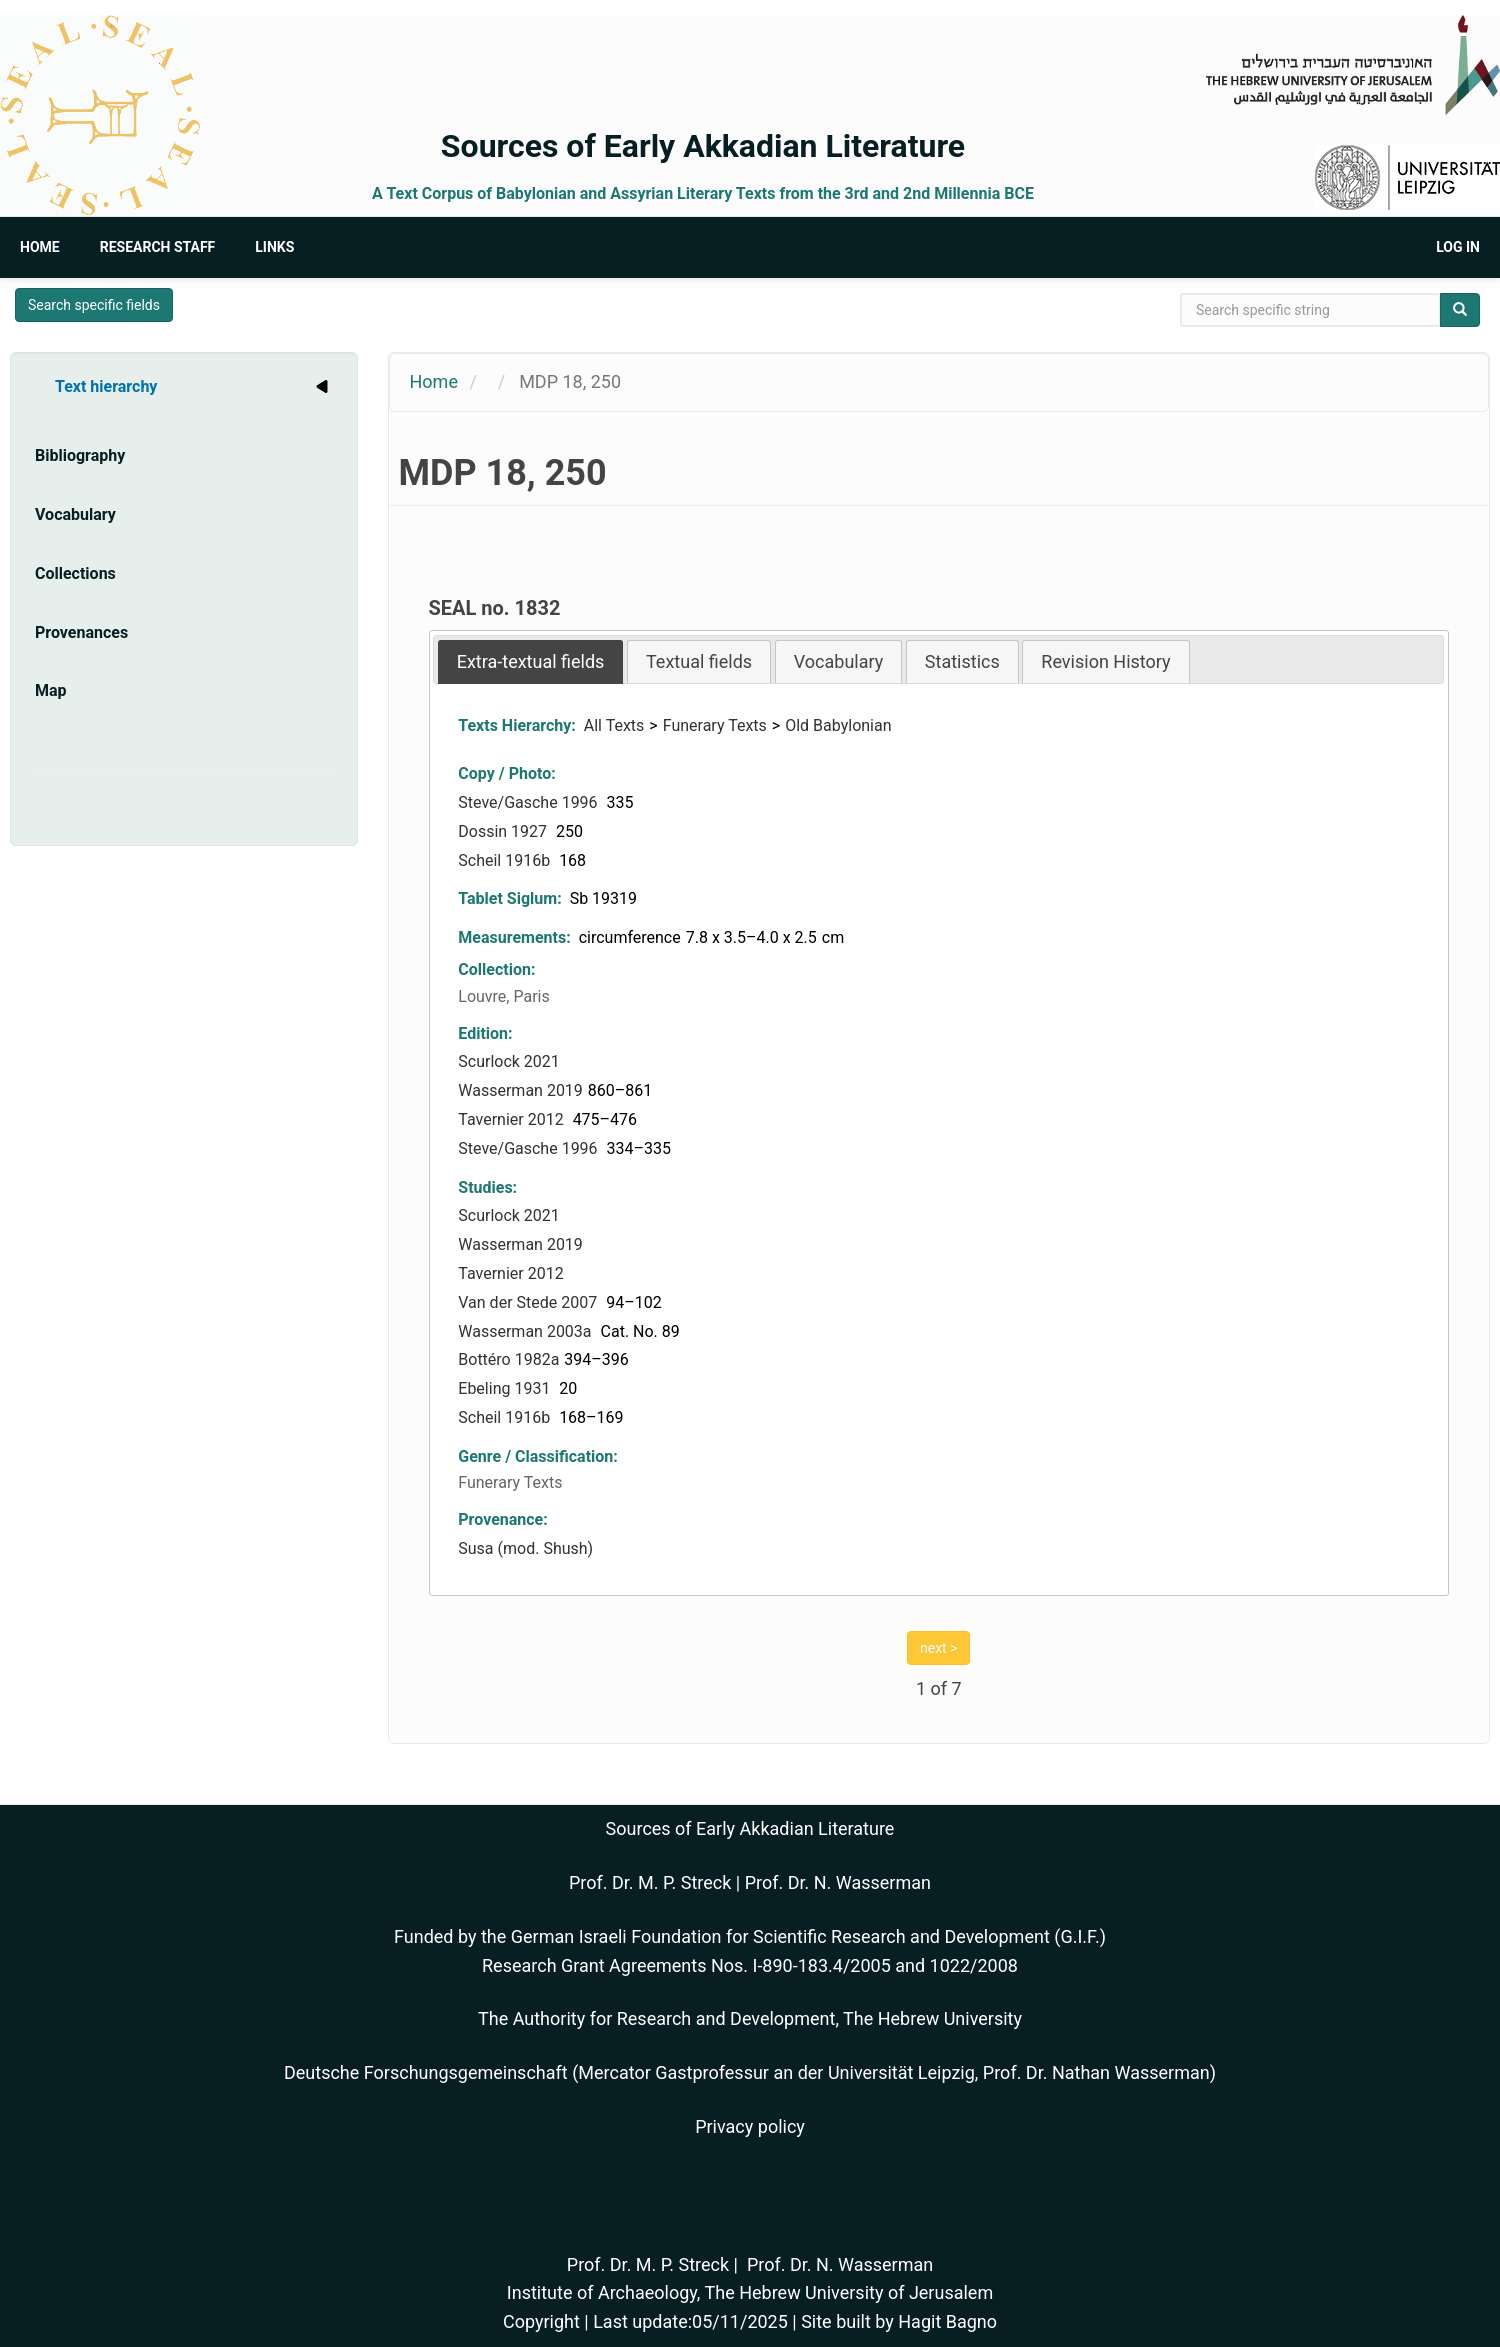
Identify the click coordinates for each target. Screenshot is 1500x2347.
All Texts (614, 725)
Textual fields (699, 661)
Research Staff (158, 247)
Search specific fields (94, 305)
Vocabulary (75, 514)
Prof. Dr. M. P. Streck (650, 1882)
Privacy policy (750, 2126)
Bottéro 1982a (508, 1359)
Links (274, 247)
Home (40, 247)
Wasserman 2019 (520, 1090)
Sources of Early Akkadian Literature (703, 146)
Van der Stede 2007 (529, 1302)
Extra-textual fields (531, 661)
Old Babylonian (838, 725)
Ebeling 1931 (506, 1388)
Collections (75, 573)
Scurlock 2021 (509, 1061)
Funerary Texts (715, 725)
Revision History (1105, 661)
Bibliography (80, 455)
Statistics (962, 661)
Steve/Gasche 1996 (529, 802)
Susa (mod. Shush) (525, 1548)
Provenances (81, 632)
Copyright (541, 2321)
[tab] (531, 661)
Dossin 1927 (504, 831)
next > (938, 1648)
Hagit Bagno (947, 2321)
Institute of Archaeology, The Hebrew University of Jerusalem (750, 2292)
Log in (1458, 247)
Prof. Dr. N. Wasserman (838, 1882)
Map (51, 690)
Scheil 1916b (506, 860)
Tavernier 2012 (512, 1119)
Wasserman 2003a (526, 1331)
